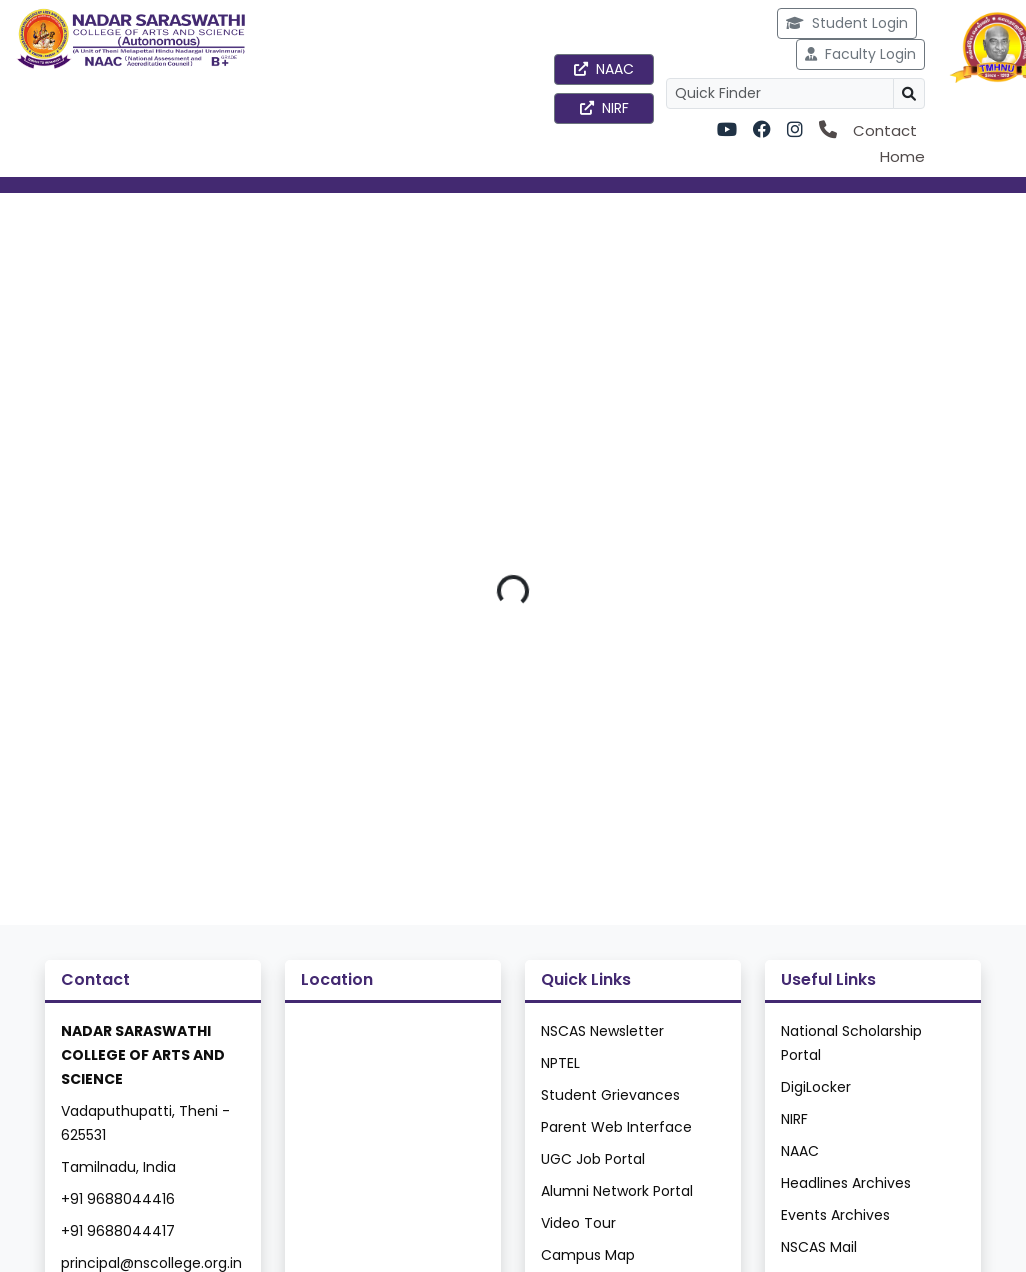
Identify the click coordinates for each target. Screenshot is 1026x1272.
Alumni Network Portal (617, 1191)
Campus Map (588, 1255)
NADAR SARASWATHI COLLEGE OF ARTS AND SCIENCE (143, 1055)
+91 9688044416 (118, 1199)
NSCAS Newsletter (602, 1031)
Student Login (847, 23)
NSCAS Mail (819, 1247)
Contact (885, 130)
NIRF (604, 108)
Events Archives (835, 1215)
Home (902, 156)
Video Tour (578, 1223)
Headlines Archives (846, 1183)
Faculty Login (860, 54)
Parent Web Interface (616, 1127)
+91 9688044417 (118, 1231)
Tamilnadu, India (118, 1167)
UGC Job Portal (593, 1159)
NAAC (604, 69)
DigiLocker (816, 1087)
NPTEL (560, 1063)
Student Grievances (610, 1095)
